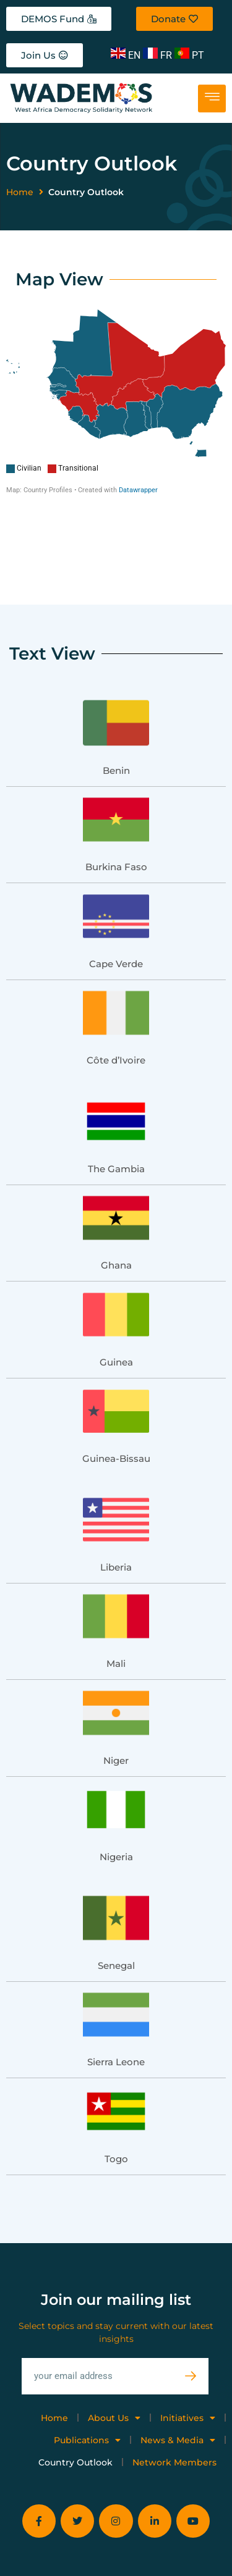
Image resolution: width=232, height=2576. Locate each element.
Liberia (116, 1516)
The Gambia (116, 1118)
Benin (116, 720)
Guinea (116, 1311)
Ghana (116, 1214)
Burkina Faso (116, 816)
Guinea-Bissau (116, 1408)
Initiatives (187, 2367)
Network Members (174, 2411)
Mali (116, 1613)
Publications (87, 2389)
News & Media (177, 2389)
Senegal (116, 1915)
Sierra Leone (116, 2011)
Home (19, 192)
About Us (114, 2367)
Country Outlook (75, 2411)
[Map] (116, 401)
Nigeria (116, 1806)
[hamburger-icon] (212, 98)
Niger (116, 1710)
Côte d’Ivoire (116, 1009)
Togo (116, 2108)
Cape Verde (116, 913)
